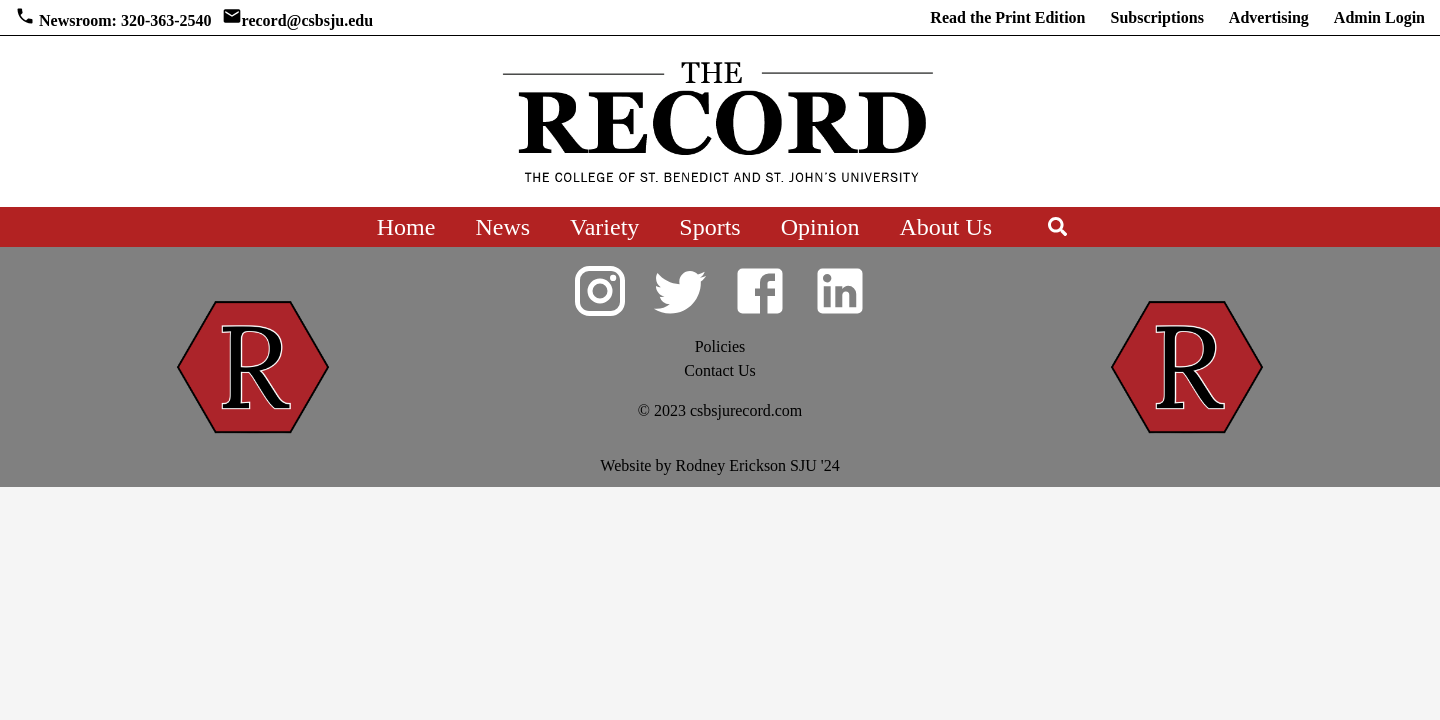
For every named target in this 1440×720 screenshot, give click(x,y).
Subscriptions (1156, 17)
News (502, 227)
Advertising (1269, 17)
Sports (709, 227)
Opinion (820, 227)
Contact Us (720, 370)
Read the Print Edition (1007, 17)
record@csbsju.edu (307, 20)
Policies (720, 346)
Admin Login (1379, 17)
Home (406, 227)
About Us (945, 227)
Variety (604, 227)
